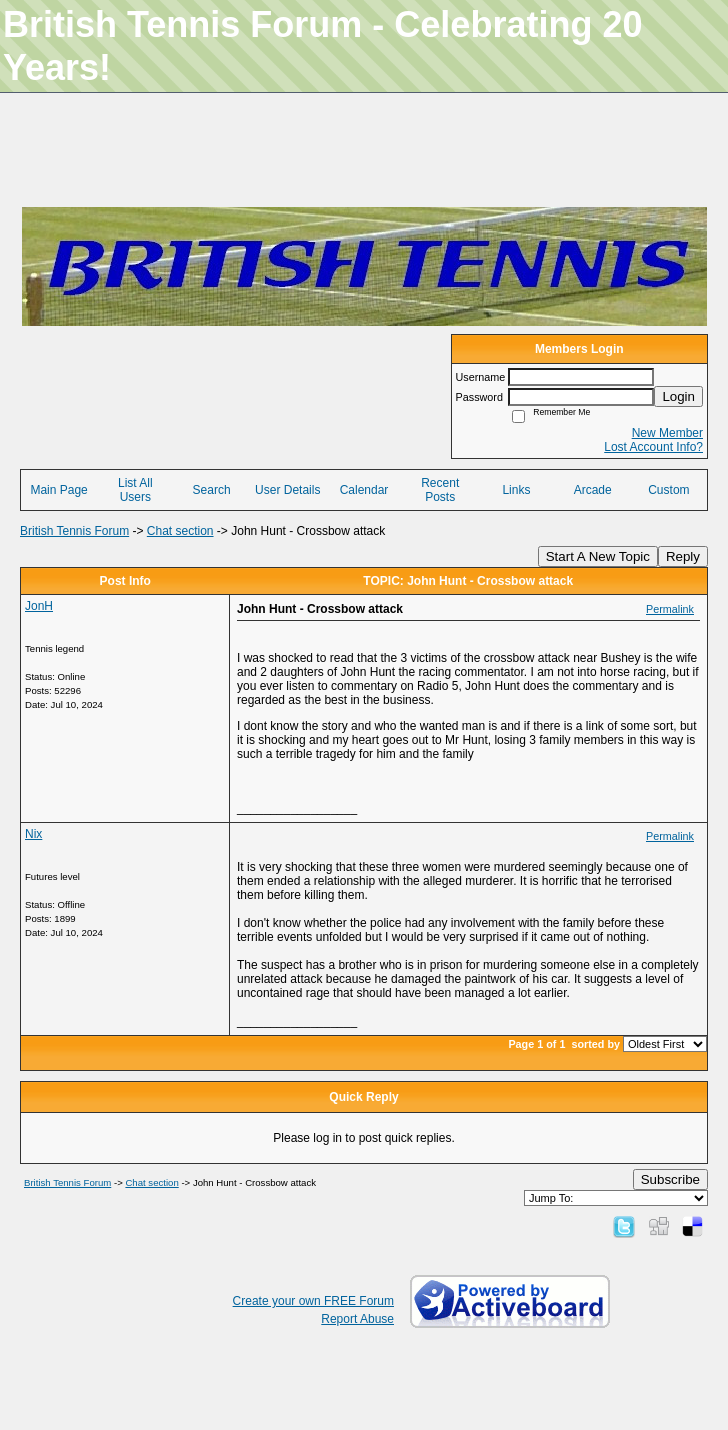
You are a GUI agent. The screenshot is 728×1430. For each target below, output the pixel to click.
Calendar (364, 490)
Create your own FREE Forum (313, 1301)
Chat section (180, 531)
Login (678, 396)
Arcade (593, 490)
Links (516, 490)
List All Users (135, 490)
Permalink (670, 609)
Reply (683, 556)
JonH (39, 606)
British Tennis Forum (74, 531)
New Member (667, 433)
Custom (668, 490)
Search (212, 490)
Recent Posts (440, 490)
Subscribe (670, 1179)
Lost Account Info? (653, 447)
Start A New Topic (598, 556)
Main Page (58, 490)
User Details (287, 490)
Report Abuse (357, 1319)
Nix (33, 834)
